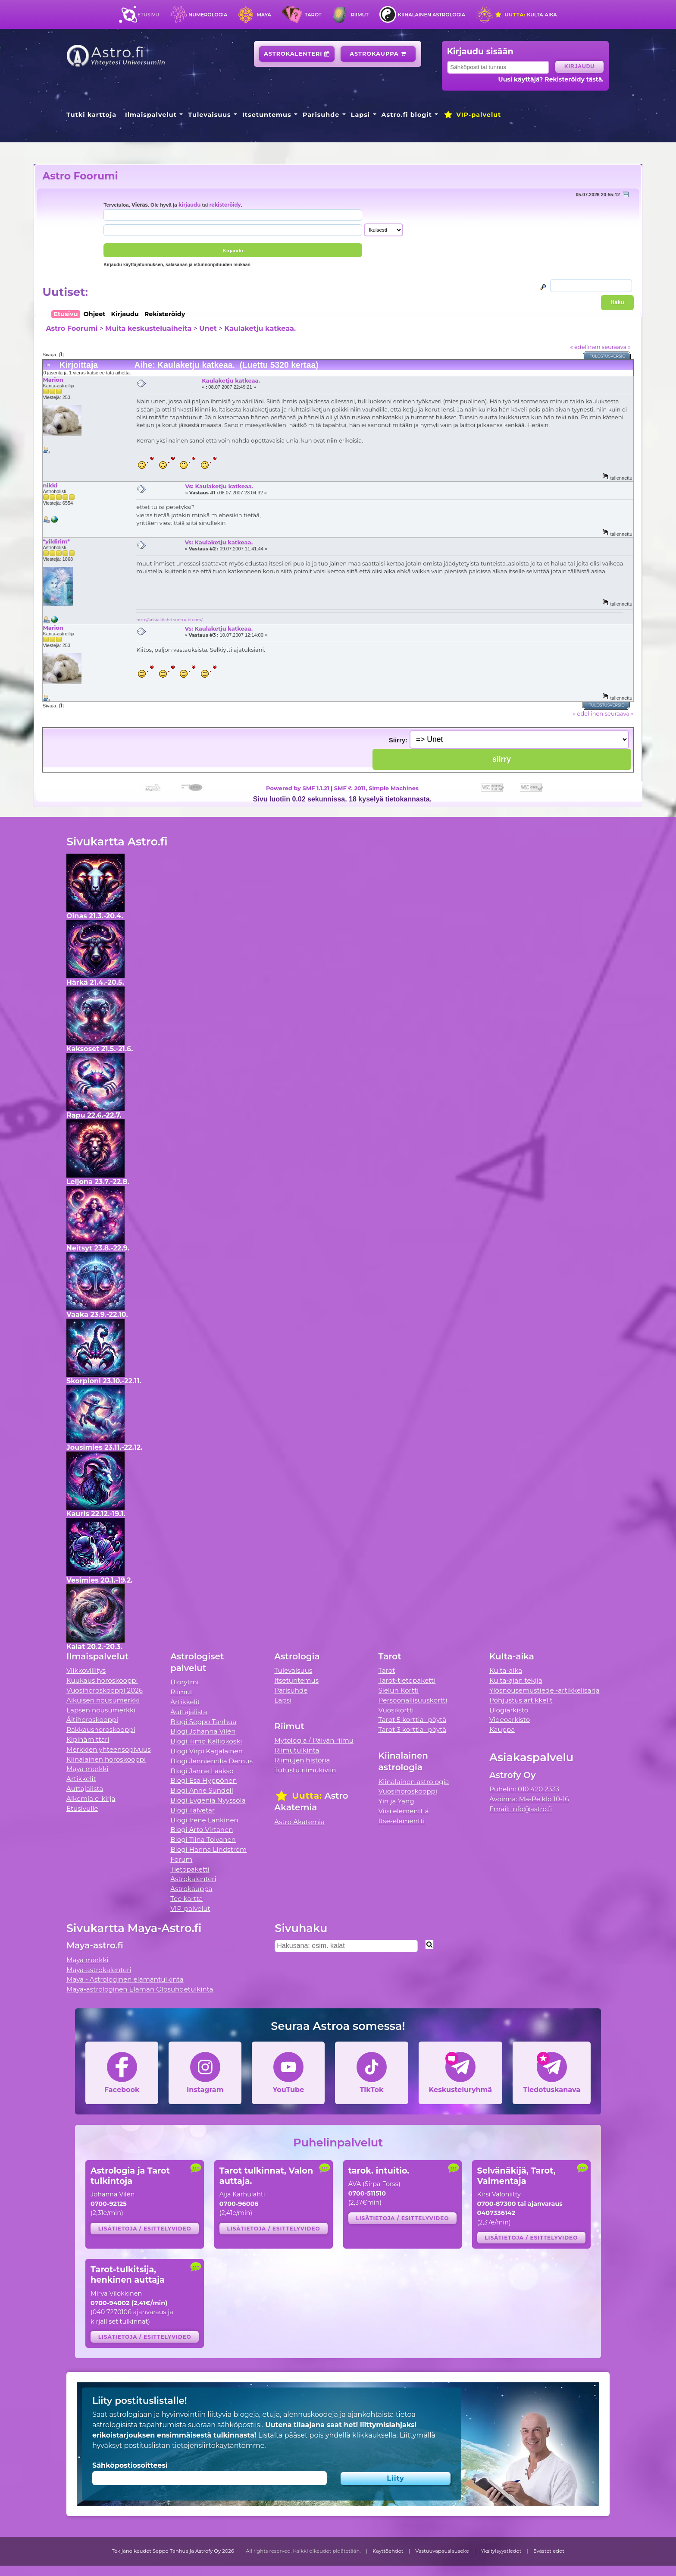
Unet (208, 328)
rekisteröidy (225, 205)
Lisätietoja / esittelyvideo (144, 2228)
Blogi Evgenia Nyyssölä (207, 1800)
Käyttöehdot (388, 2551)
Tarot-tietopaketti (407, 1680)
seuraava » (616, 346)
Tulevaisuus (209, 115)
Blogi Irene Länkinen (204, 1820)
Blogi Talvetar (192, 1810)
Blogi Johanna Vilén (202, 1731)
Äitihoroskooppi (92, 1719)
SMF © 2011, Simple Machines (376, 788)
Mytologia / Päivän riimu (314, 1740)
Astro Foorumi (80, 176)
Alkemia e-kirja (91, 1798)
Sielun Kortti (399, 1690)
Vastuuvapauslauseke (442, 2551)
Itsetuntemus (266, 115)
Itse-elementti (402, 1821)
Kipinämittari (87, 1739)
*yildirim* (56, 541)
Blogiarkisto (508, 1710)
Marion (53, 379)
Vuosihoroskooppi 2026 (104, 1690)
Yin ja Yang (396, 1801)
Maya (264, 15)
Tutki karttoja (91, 115)
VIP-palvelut (472, 115)
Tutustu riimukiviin (305, 1770)
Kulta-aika (525, 15)
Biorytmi (184, 1682)
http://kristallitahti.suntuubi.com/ (169, 619)
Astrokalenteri (297, 53)
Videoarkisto (509, 1719)
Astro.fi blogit (407, 115)
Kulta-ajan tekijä (515, 1680)
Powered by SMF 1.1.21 (297, 788)
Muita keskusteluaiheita (148, 328)
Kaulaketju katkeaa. (260, 328)
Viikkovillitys (86, 1670)
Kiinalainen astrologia (431, 15)
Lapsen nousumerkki (100, 1710)
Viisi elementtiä (404, 1811)
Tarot (313, 15)
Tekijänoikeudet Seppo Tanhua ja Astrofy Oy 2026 (173, 2551)
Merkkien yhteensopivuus (108, 1749)
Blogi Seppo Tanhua (203, 1722)
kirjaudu (189, 205)
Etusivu (148, 15)
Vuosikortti (396, 1710)
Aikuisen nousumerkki (103, 1700)
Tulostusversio (608, 356)
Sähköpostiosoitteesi (130, 2465)
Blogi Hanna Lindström (208, 1849)
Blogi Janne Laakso (201, 1771)
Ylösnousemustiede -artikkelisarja (544, 1690)
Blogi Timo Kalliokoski (206, 1741)
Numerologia (207, 15)
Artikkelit (81, 1779)
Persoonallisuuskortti (413, 1700)
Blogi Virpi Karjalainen (206, 1751)
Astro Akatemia (299, 1822)
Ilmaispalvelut (151, 115)
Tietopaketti (190, 1869)
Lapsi (360, 115)
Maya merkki (87, 1769)
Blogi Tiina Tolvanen (203, 1839)
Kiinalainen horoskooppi (106, 1759)
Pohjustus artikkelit (521, 1700)
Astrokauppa (378, 53)
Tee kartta (186, 1898)
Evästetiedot (548, 2551)
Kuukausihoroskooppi (102, 1680)
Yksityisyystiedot (501, 2551)
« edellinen (585, 346)
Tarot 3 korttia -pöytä (413, 1729)
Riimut (360, 15)
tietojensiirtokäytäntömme (218, 2445)
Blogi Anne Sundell (201, 1790)
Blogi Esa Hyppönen (203, 1780)
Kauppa (502, 1729)
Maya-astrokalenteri (98, 1970)
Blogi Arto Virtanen (201, 1829)
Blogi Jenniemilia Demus (211, 1761)
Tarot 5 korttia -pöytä (413, 1719)
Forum (181, 1859)
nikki (50, 485)
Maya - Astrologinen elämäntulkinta (125, 1979)
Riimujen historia (302, 1760)
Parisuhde (321, 115)
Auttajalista (84, 1788)
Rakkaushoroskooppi (100, 1729)
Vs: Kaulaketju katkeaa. (219, 486)
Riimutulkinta (296, 1750)
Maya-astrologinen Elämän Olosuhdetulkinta (139, 1989)
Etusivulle (82, 1808)
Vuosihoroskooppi (408, 1791)
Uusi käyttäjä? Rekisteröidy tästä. (551, 79)
